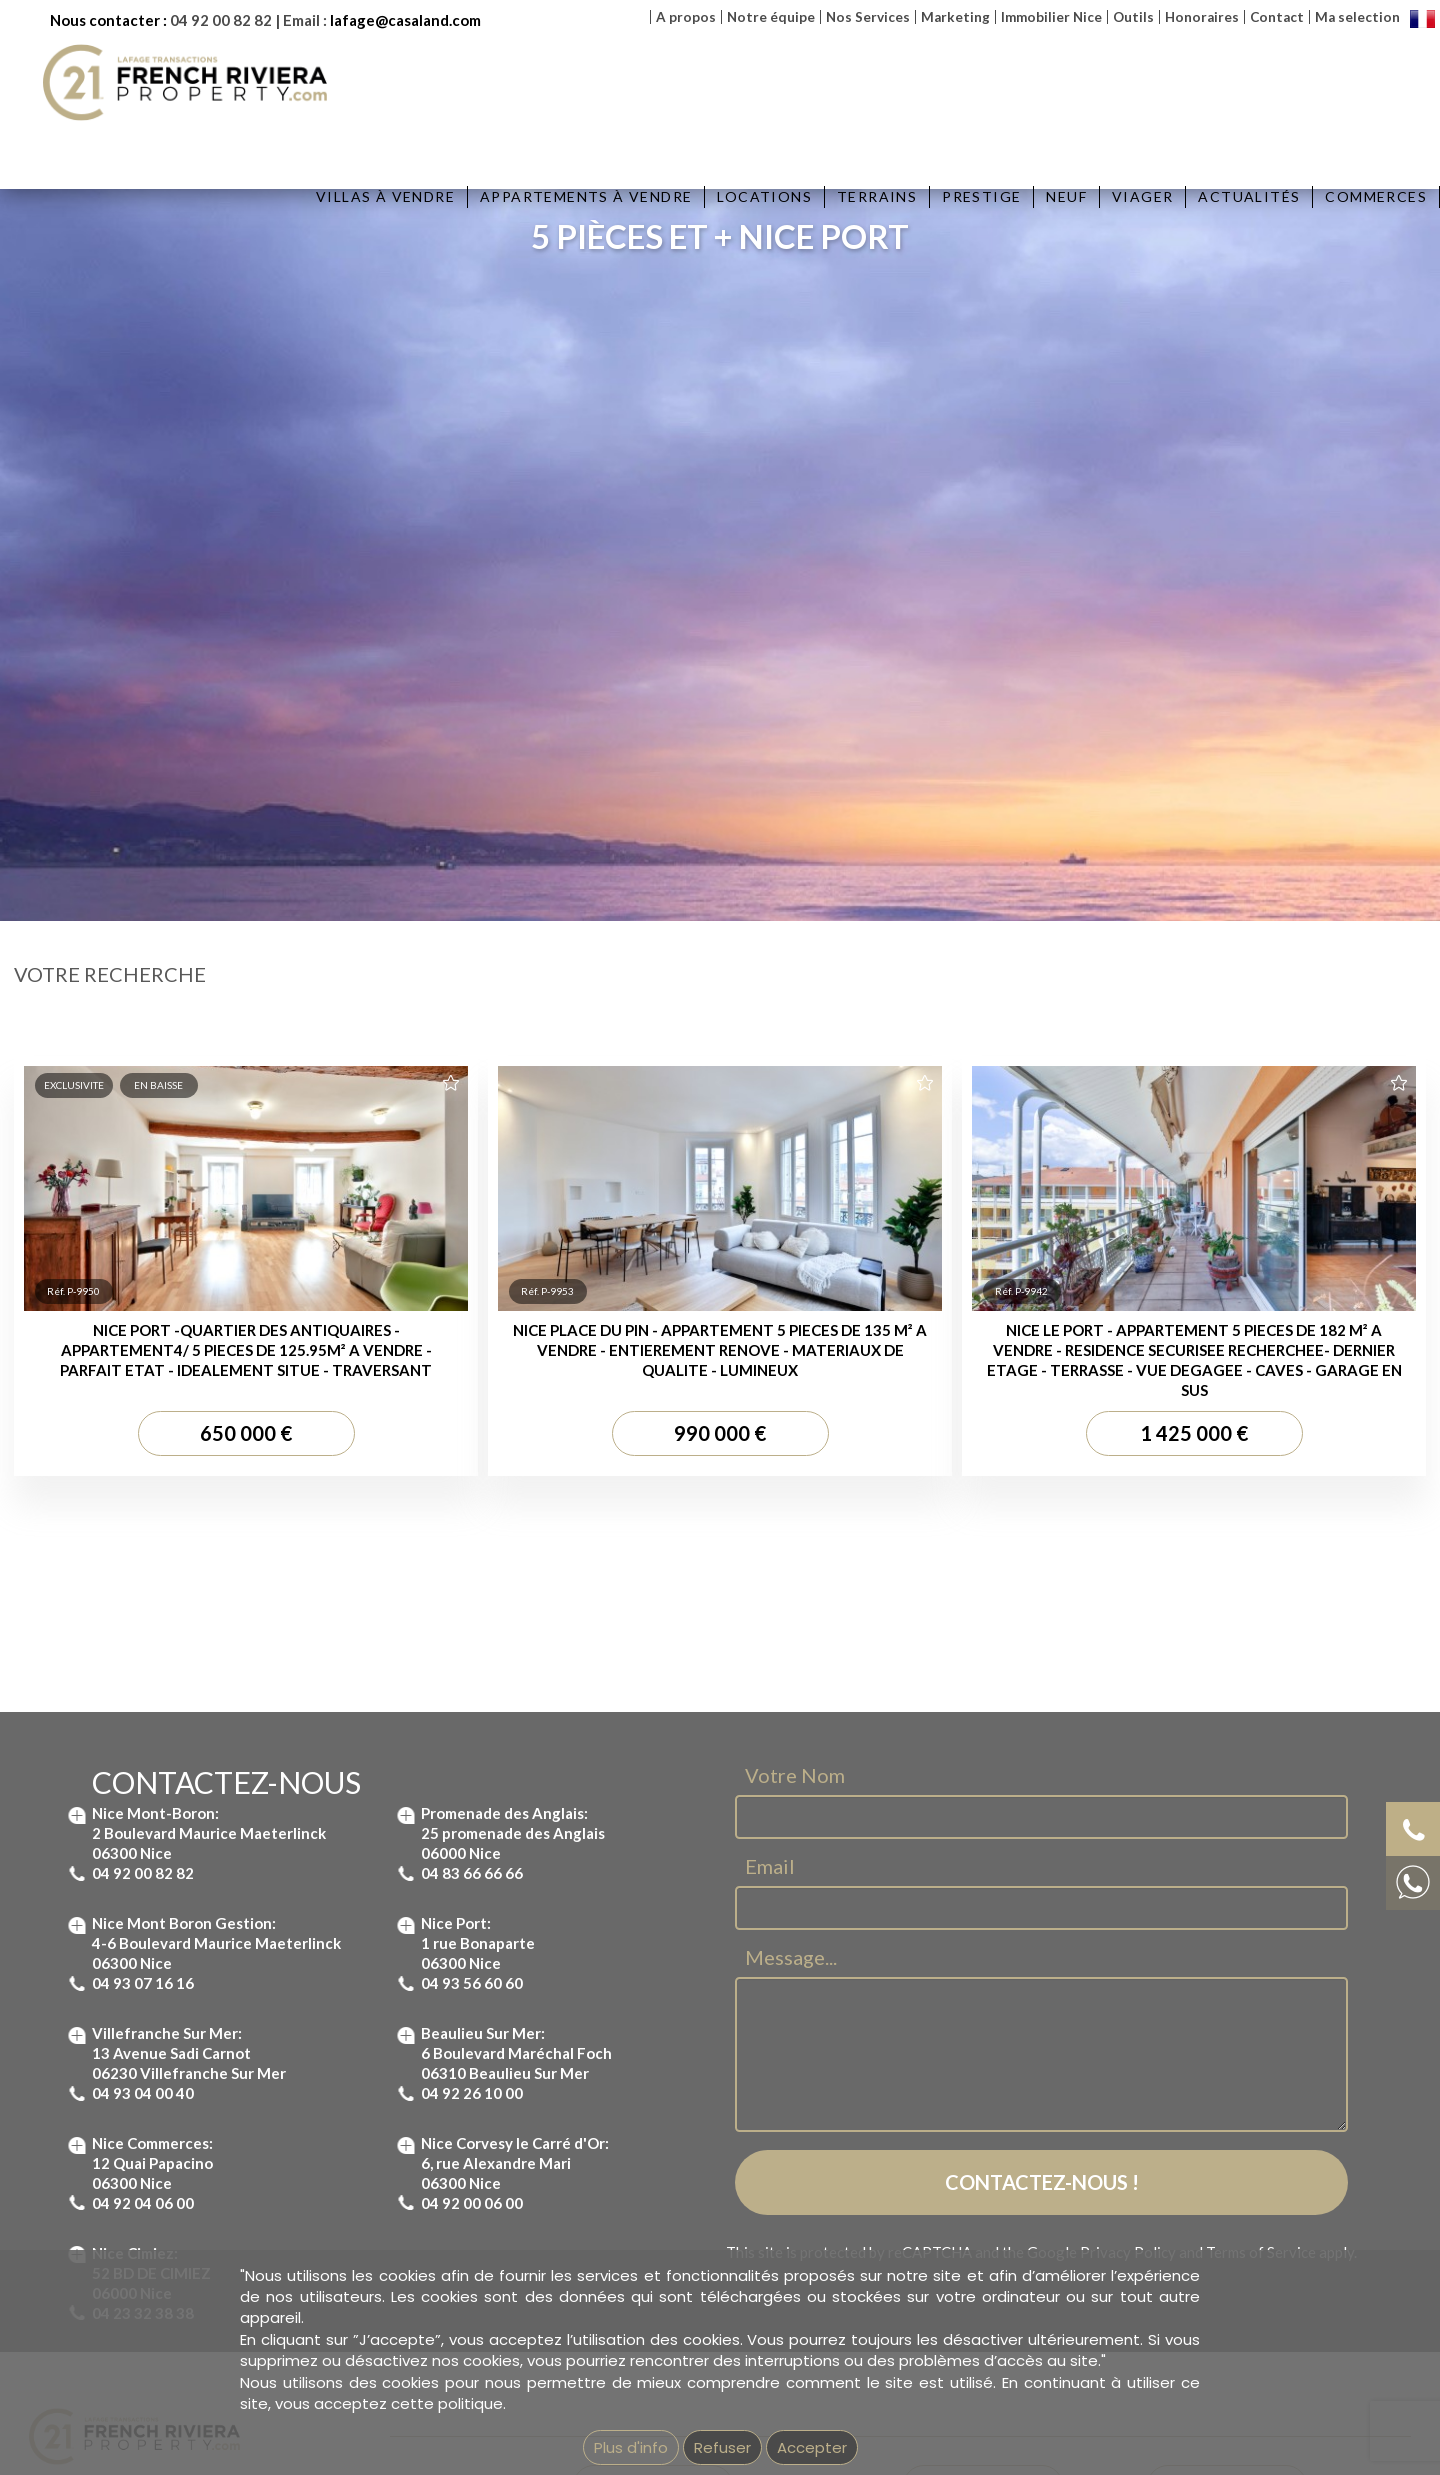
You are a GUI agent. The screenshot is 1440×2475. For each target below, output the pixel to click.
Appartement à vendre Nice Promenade (696, 2216)
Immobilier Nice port (965, 2194)
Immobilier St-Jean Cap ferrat (994, 2130)
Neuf (1066, 196)
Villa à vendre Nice (1205, 2194)
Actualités (1249, 196)
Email (770, 1447)
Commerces (1376, 196)
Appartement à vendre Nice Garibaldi (688, 2194)
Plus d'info (631, 2447)
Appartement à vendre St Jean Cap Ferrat (703, 2108)
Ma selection (1357, 17)
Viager (1142, 196)
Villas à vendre (385, 196)
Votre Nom (795, 1356)
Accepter (812, 2447)
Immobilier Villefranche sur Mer (1243, 2237)
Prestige (981, 196)
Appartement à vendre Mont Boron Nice (696, 2130)
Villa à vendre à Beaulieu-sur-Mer (1251, 2151)
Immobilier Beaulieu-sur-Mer (991, 2108)
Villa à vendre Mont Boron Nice (1243, 2173)
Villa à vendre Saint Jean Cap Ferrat (1259, 2130)
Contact (1277, 17)
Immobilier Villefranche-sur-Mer (1000, 2173)
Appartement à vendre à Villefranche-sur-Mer (713, 2151)
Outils (1133, 17)
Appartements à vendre (586, 196)
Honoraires (1202, 17)
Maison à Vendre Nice (1215, 2216)
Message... (791, 1538)
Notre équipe (771, 17)
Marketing (955, 17)
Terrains (877, 196)
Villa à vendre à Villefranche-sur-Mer (1260, 2108)
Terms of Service (1261, 1832)
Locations (764, 196)
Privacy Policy (1128, 1832)
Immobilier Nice (1051, 17)
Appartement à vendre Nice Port (673, 2173)
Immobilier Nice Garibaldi (981, 2237)
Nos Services (868, 17)
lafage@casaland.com (405, 20)
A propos (686, 17)
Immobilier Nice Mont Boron (989, 2151)
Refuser (722, 2447)
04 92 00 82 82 (221, 20)
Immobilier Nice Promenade (989, 2216)
